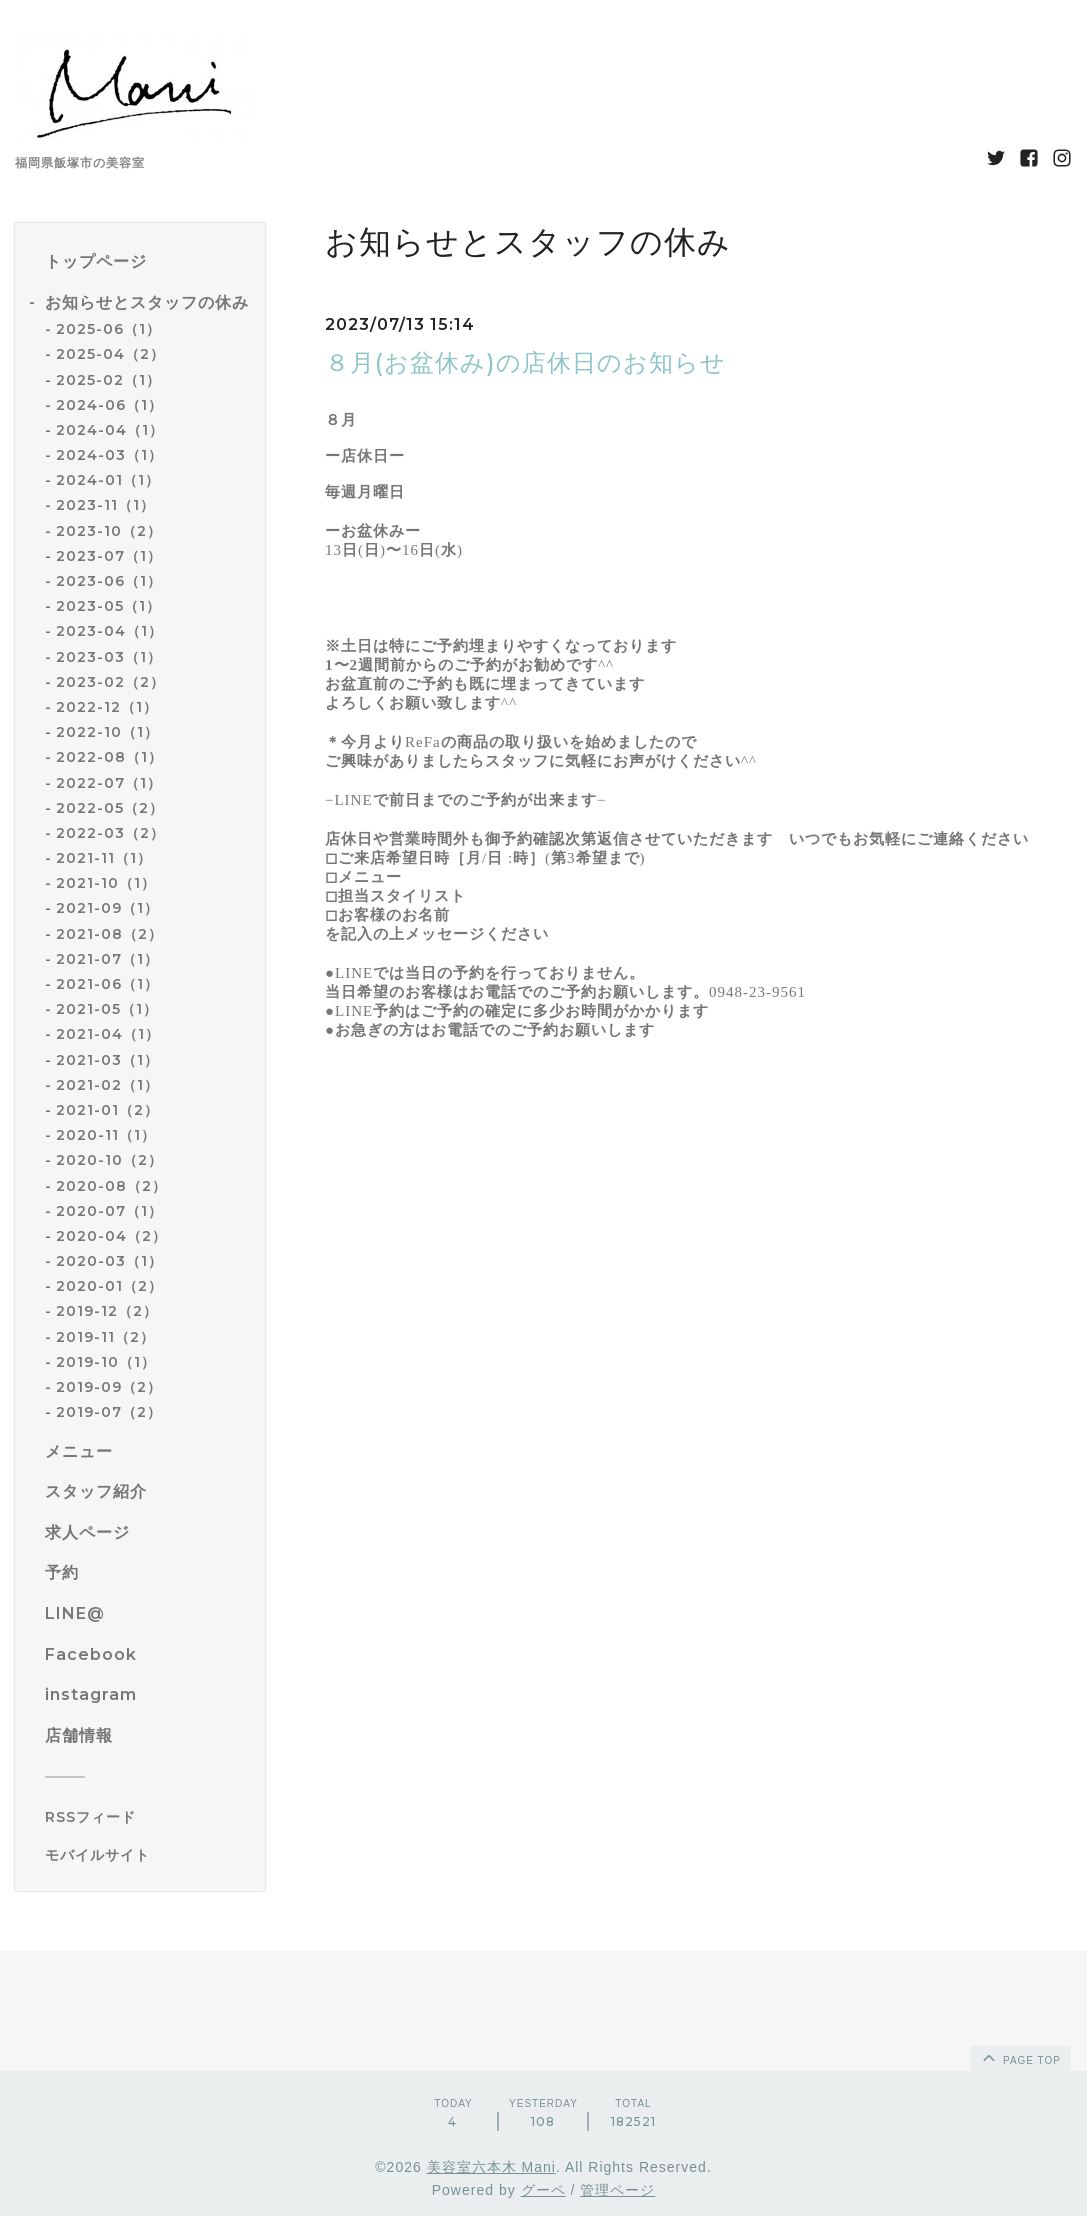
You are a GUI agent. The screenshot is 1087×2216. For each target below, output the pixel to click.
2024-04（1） (110, 430)
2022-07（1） (109, 783)
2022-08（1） (109, 757)
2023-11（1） (105, 505)
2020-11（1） (106, 1135)
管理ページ (617, 2190)
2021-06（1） (107, 984)
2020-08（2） (111, 1186)
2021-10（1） (106, 883)
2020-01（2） (109, 1286)
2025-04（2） (110, 354)
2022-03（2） (110, 833)
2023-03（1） (109, 657)
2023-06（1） (109, 581)
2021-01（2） (107, 1110)
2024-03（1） (109, 455)
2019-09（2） (109, 1387)
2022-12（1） (107, 707)
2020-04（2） (111, 1236)
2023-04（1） (109, 631)
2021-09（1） (107, 908)
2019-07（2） (109, 1412)
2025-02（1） (108, 380)
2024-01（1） (108, 480)
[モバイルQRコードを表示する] (147, 1855)
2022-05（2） (110, 808)
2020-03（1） (109, 1261)
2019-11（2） (105, 1337)
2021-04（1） (108, 1034)
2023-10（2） (109, 531)
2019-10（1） (106, 1362)
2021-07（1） (107, 959)
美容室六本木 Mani (491, 2167)
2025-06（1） (108, 329)
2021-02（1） (107, 1085)
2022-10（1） (107, 732)
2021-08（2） (109, 934)
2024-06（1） (109, 405)
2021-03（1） (107, 1060)
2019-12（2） (107, 1311)
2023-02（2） (110, 682)
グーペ (543, 2190)
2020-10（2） (109, 1160)
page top (1020, 2057)
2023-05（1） (108, 606)
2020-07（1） (109, 1211)
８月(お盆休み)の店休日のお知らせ (525, 362)
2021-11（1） (104, 858)
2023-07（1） (109, 556)
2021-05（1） (107, 1009)
